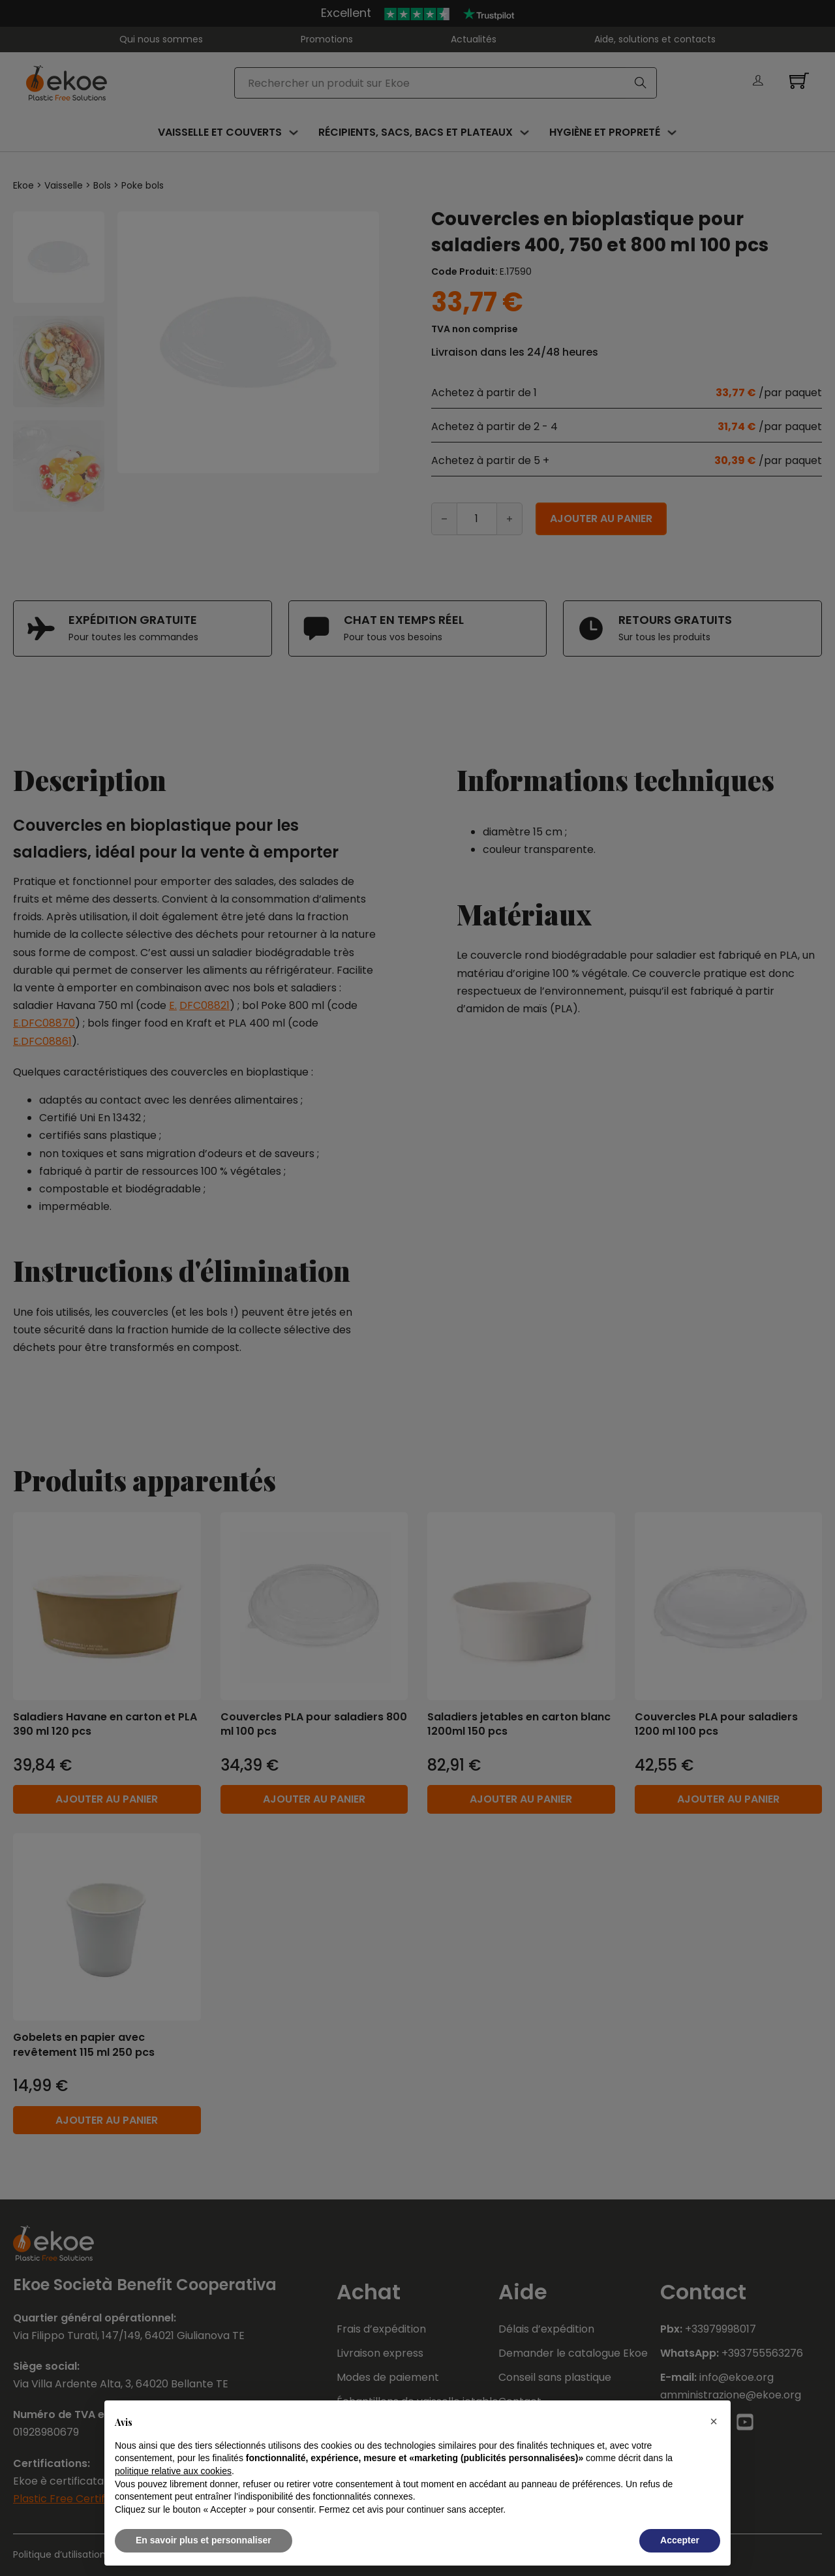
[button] (713, 2421)
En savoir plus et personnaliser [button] (203, 2540)
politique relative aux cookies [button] (173, 2471)
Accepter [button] (679, 2540)
